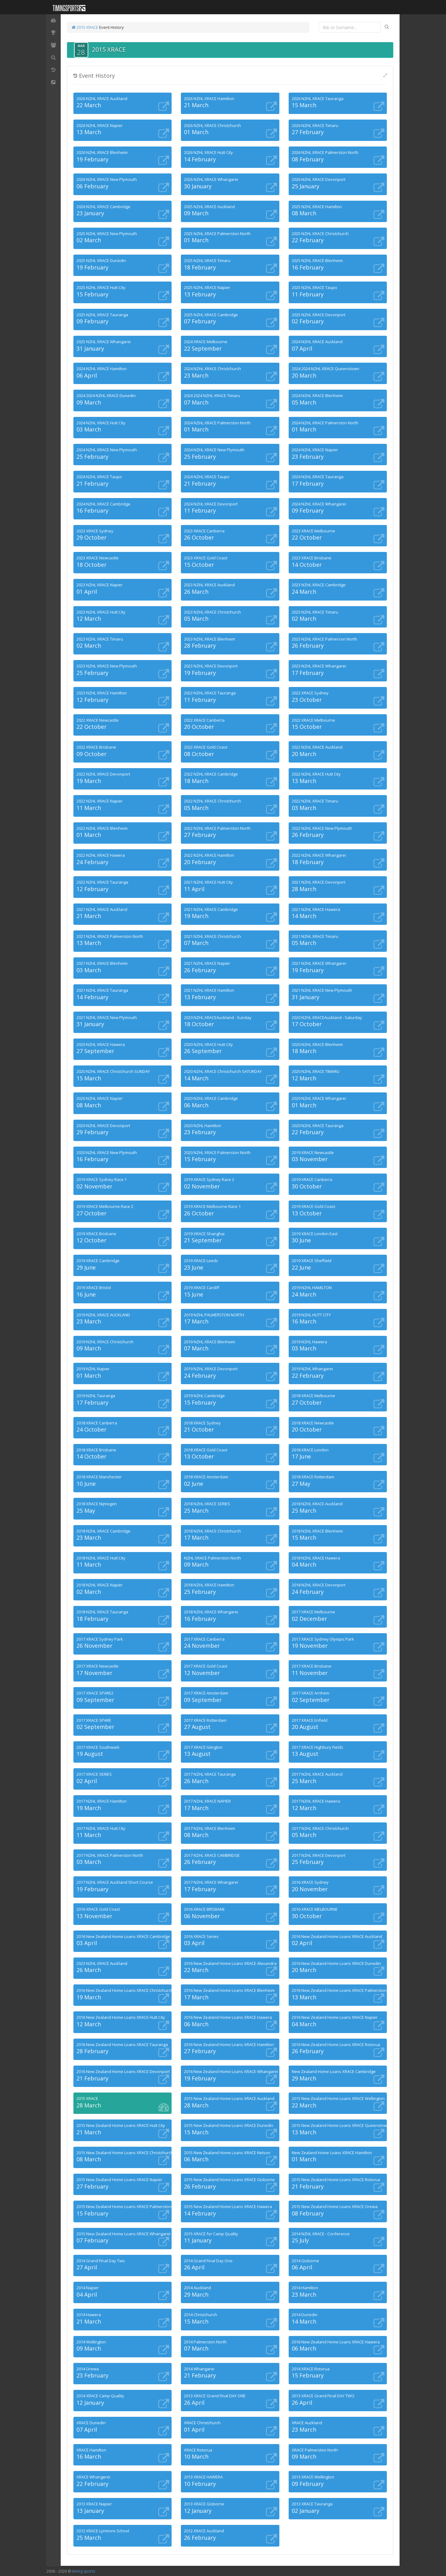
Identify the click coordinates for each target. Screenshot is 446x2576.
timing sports (83, 2571)
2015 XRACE (85, 27)
